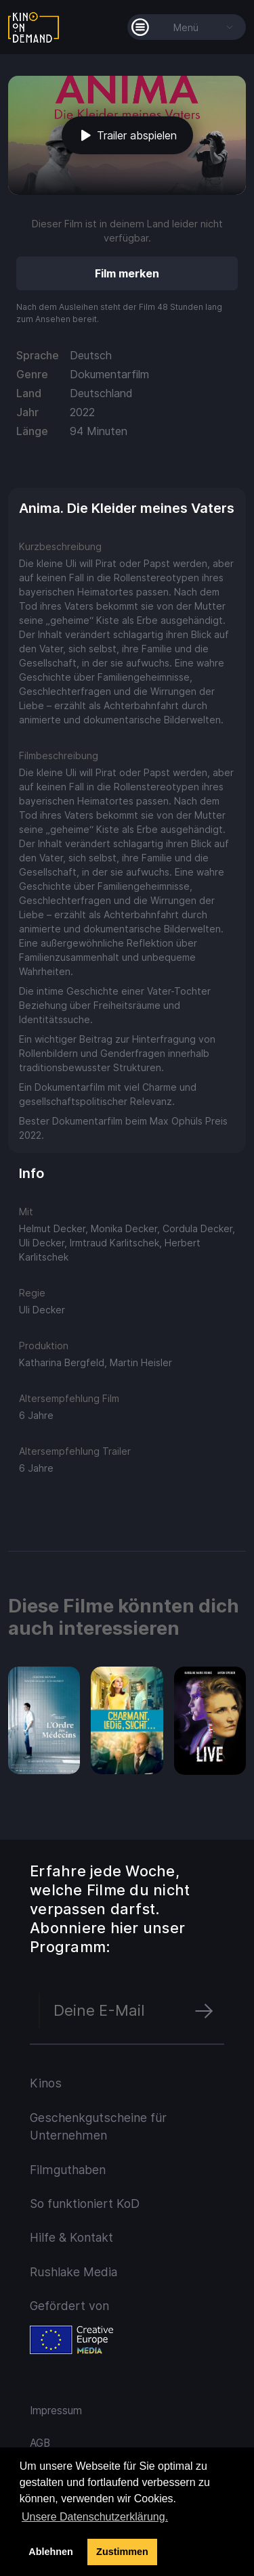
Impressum (56, 2410)
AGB (40, 2443)
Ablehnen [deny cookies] (50, 2551)
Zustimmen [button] (122, 2551)
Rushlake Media (73, 2272)
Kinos (46, 2083)
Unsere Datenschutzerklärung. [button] (95, 2517)
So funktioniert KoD (85, 2203)
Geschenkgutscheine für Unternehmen (98, 2126)
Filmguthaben (68, 2170)
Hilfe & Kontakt (71, 2237)
